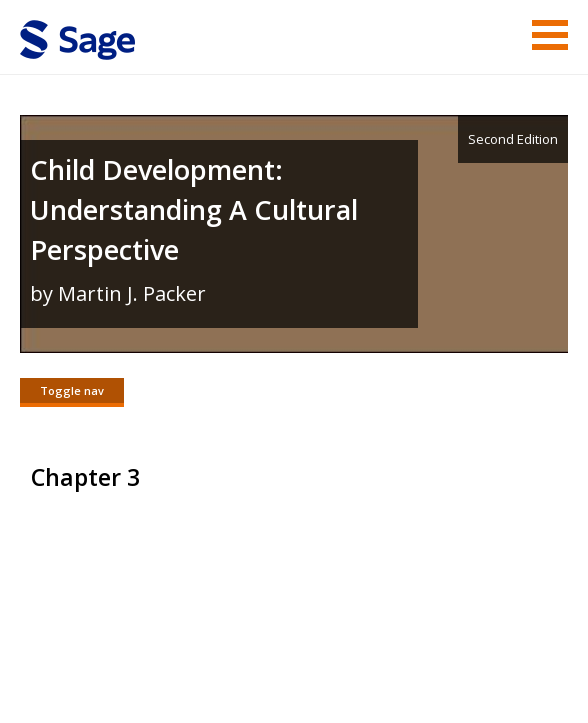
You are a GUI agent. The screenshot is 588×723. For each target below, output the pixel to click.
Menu (550, 35)
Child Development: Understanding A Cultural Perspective (194, 209)
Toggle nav (72, 390)
